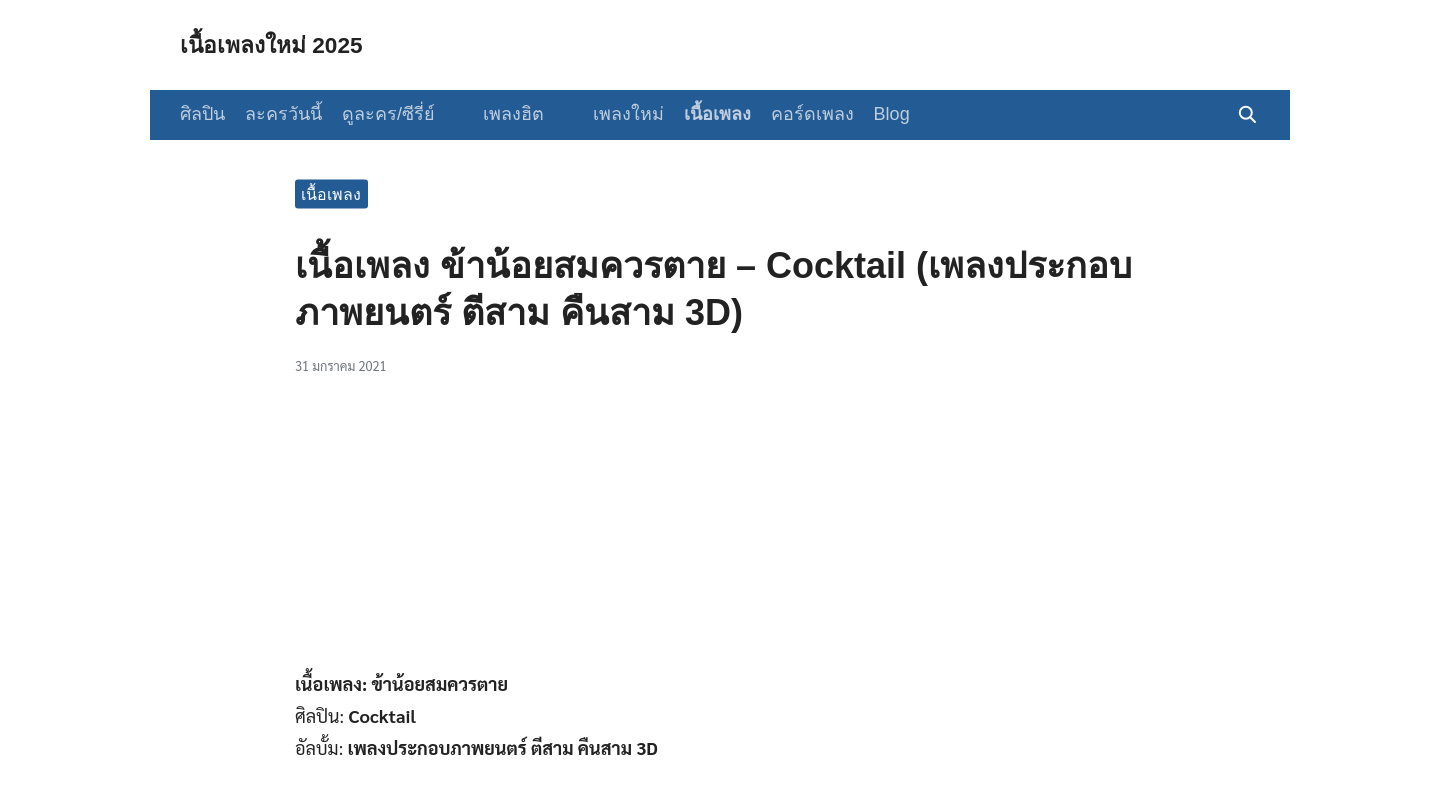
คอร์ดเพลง (795, 114)
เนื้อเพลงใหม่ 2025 (276, 44)
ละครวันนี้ (283, 114)
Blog (875, 114)
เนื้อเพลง (700, 114)
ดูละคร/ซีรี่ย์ (388, 114)
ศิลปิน (202, 114)
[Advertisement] (720, 533)
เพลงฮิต (505, 114)
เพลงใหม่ (611, 114)
